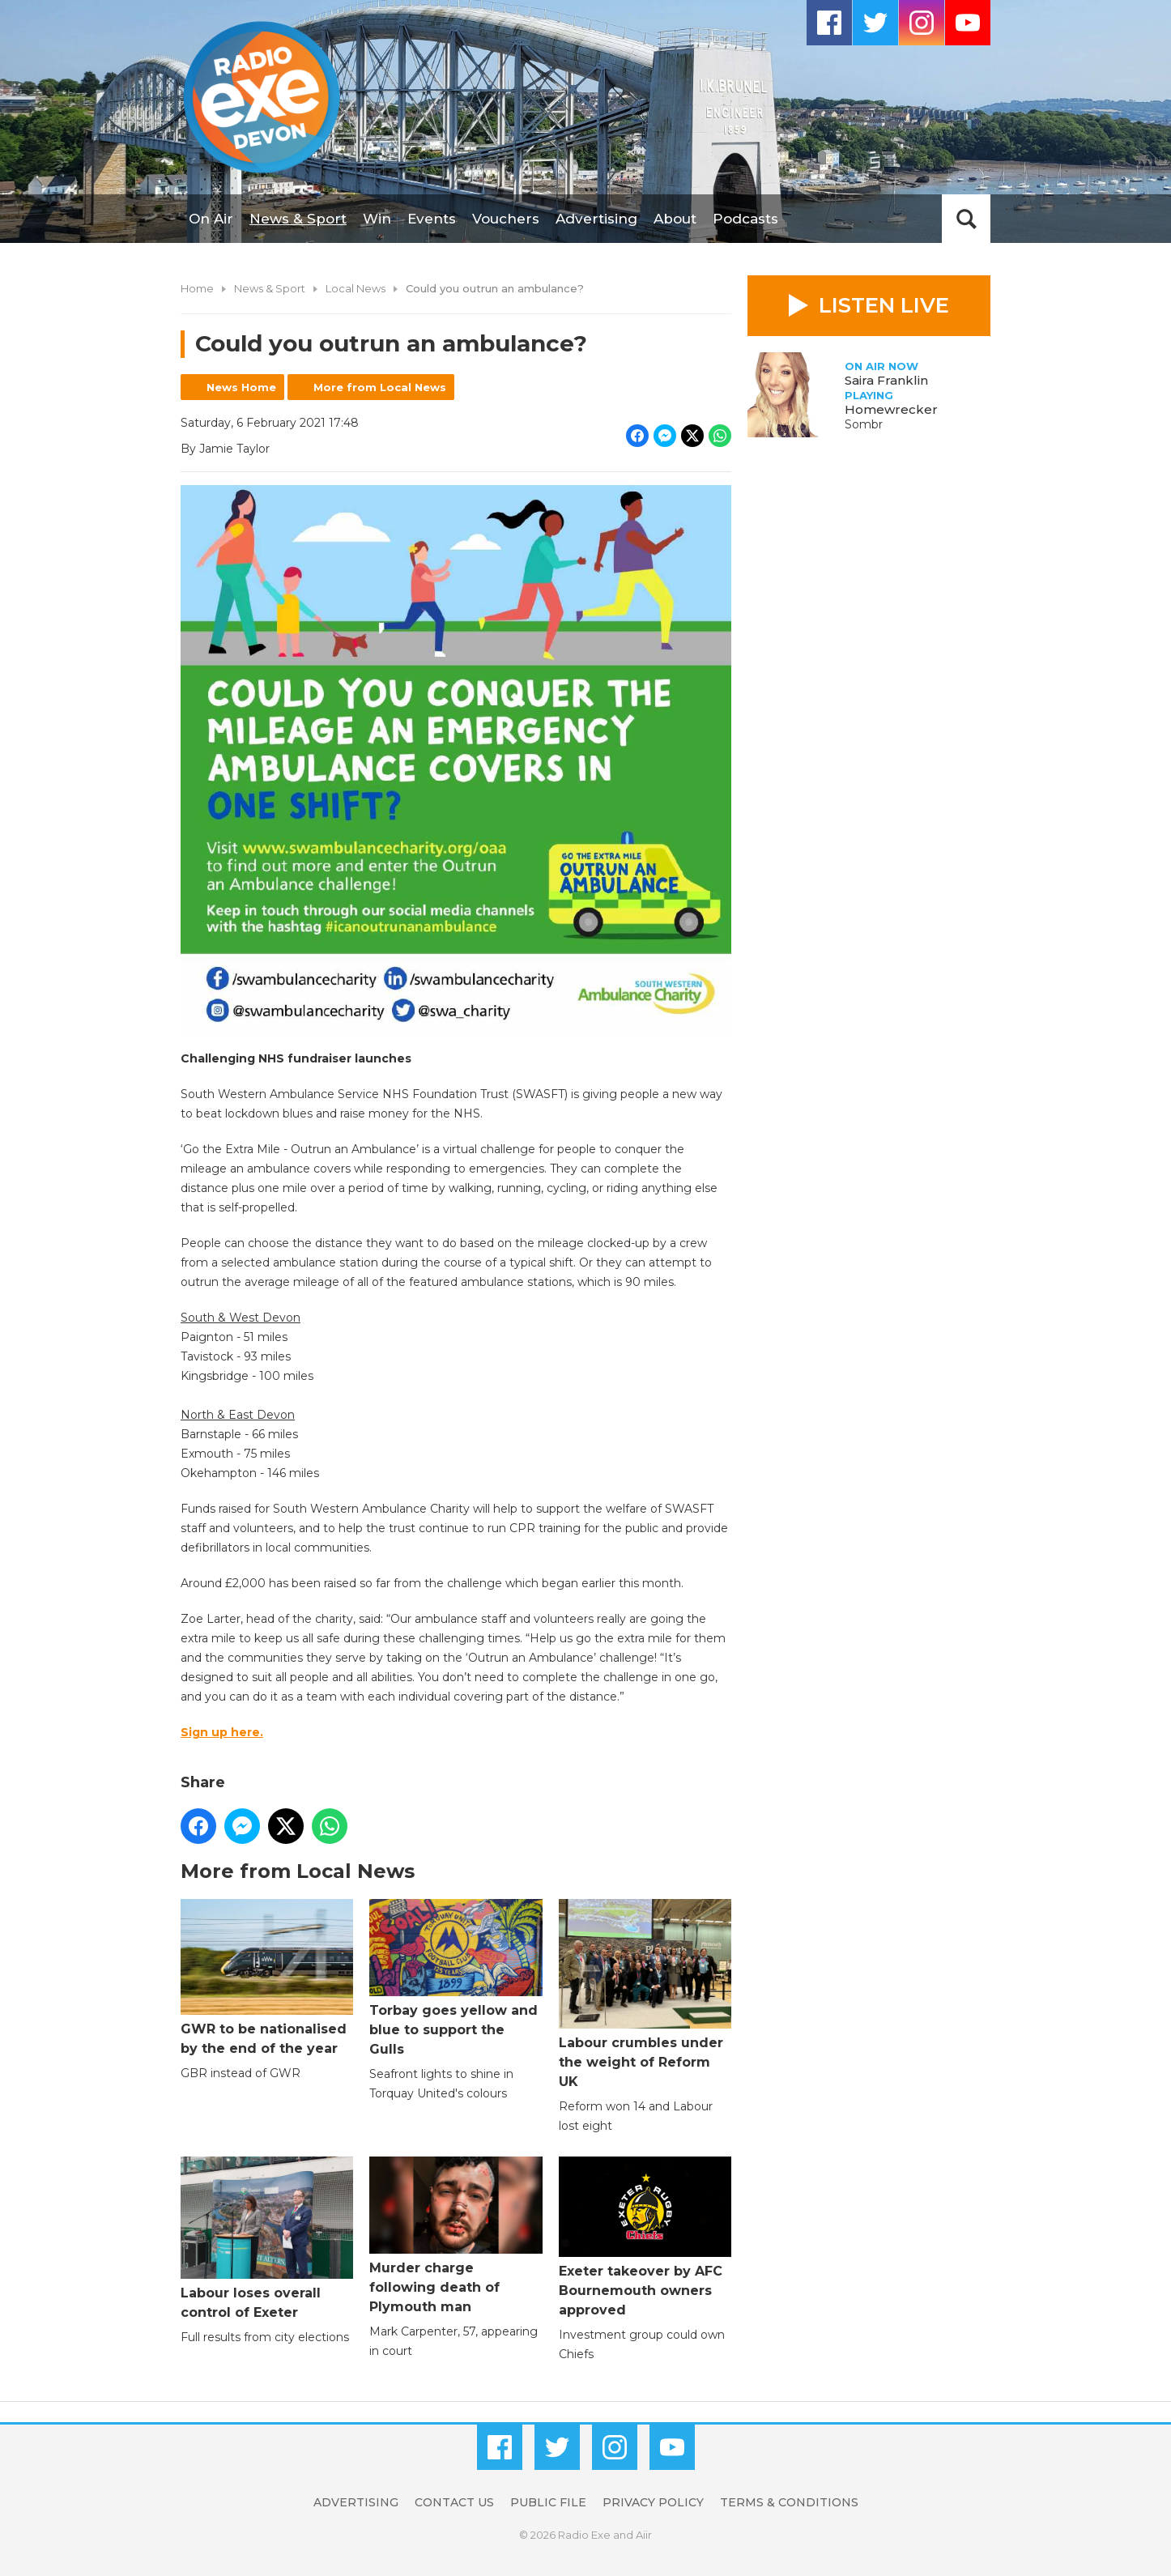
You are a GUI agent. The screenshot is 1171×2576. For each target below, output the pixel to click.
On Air (211, 219)
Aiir (644, 2534)
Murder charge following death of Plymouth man (455, 2235)
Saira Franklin (886, 380)
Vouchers (505, 219)
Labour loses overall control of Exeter (267, 2238)
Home (197, 288)
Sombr (864, 424)
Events (431, 219)
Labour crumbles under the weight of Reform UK (645, 1994)
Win (377, 219)
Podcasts (745, 219)
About (675, 219)
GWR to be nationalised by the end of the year (267, 1977)
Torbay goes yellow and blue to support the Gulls (455, 1978)
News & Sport (298, 219)
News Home (241, 387)
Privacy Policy (653, 2502)
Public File (548, 2502)
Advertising (596, 219)
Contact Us (454, 2502)
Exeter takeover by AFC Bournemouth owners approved (645, 2237)
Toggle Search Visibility (966, 218)
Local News (355, 288)
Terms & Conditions (789, 2502)
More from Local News (379, 387)
